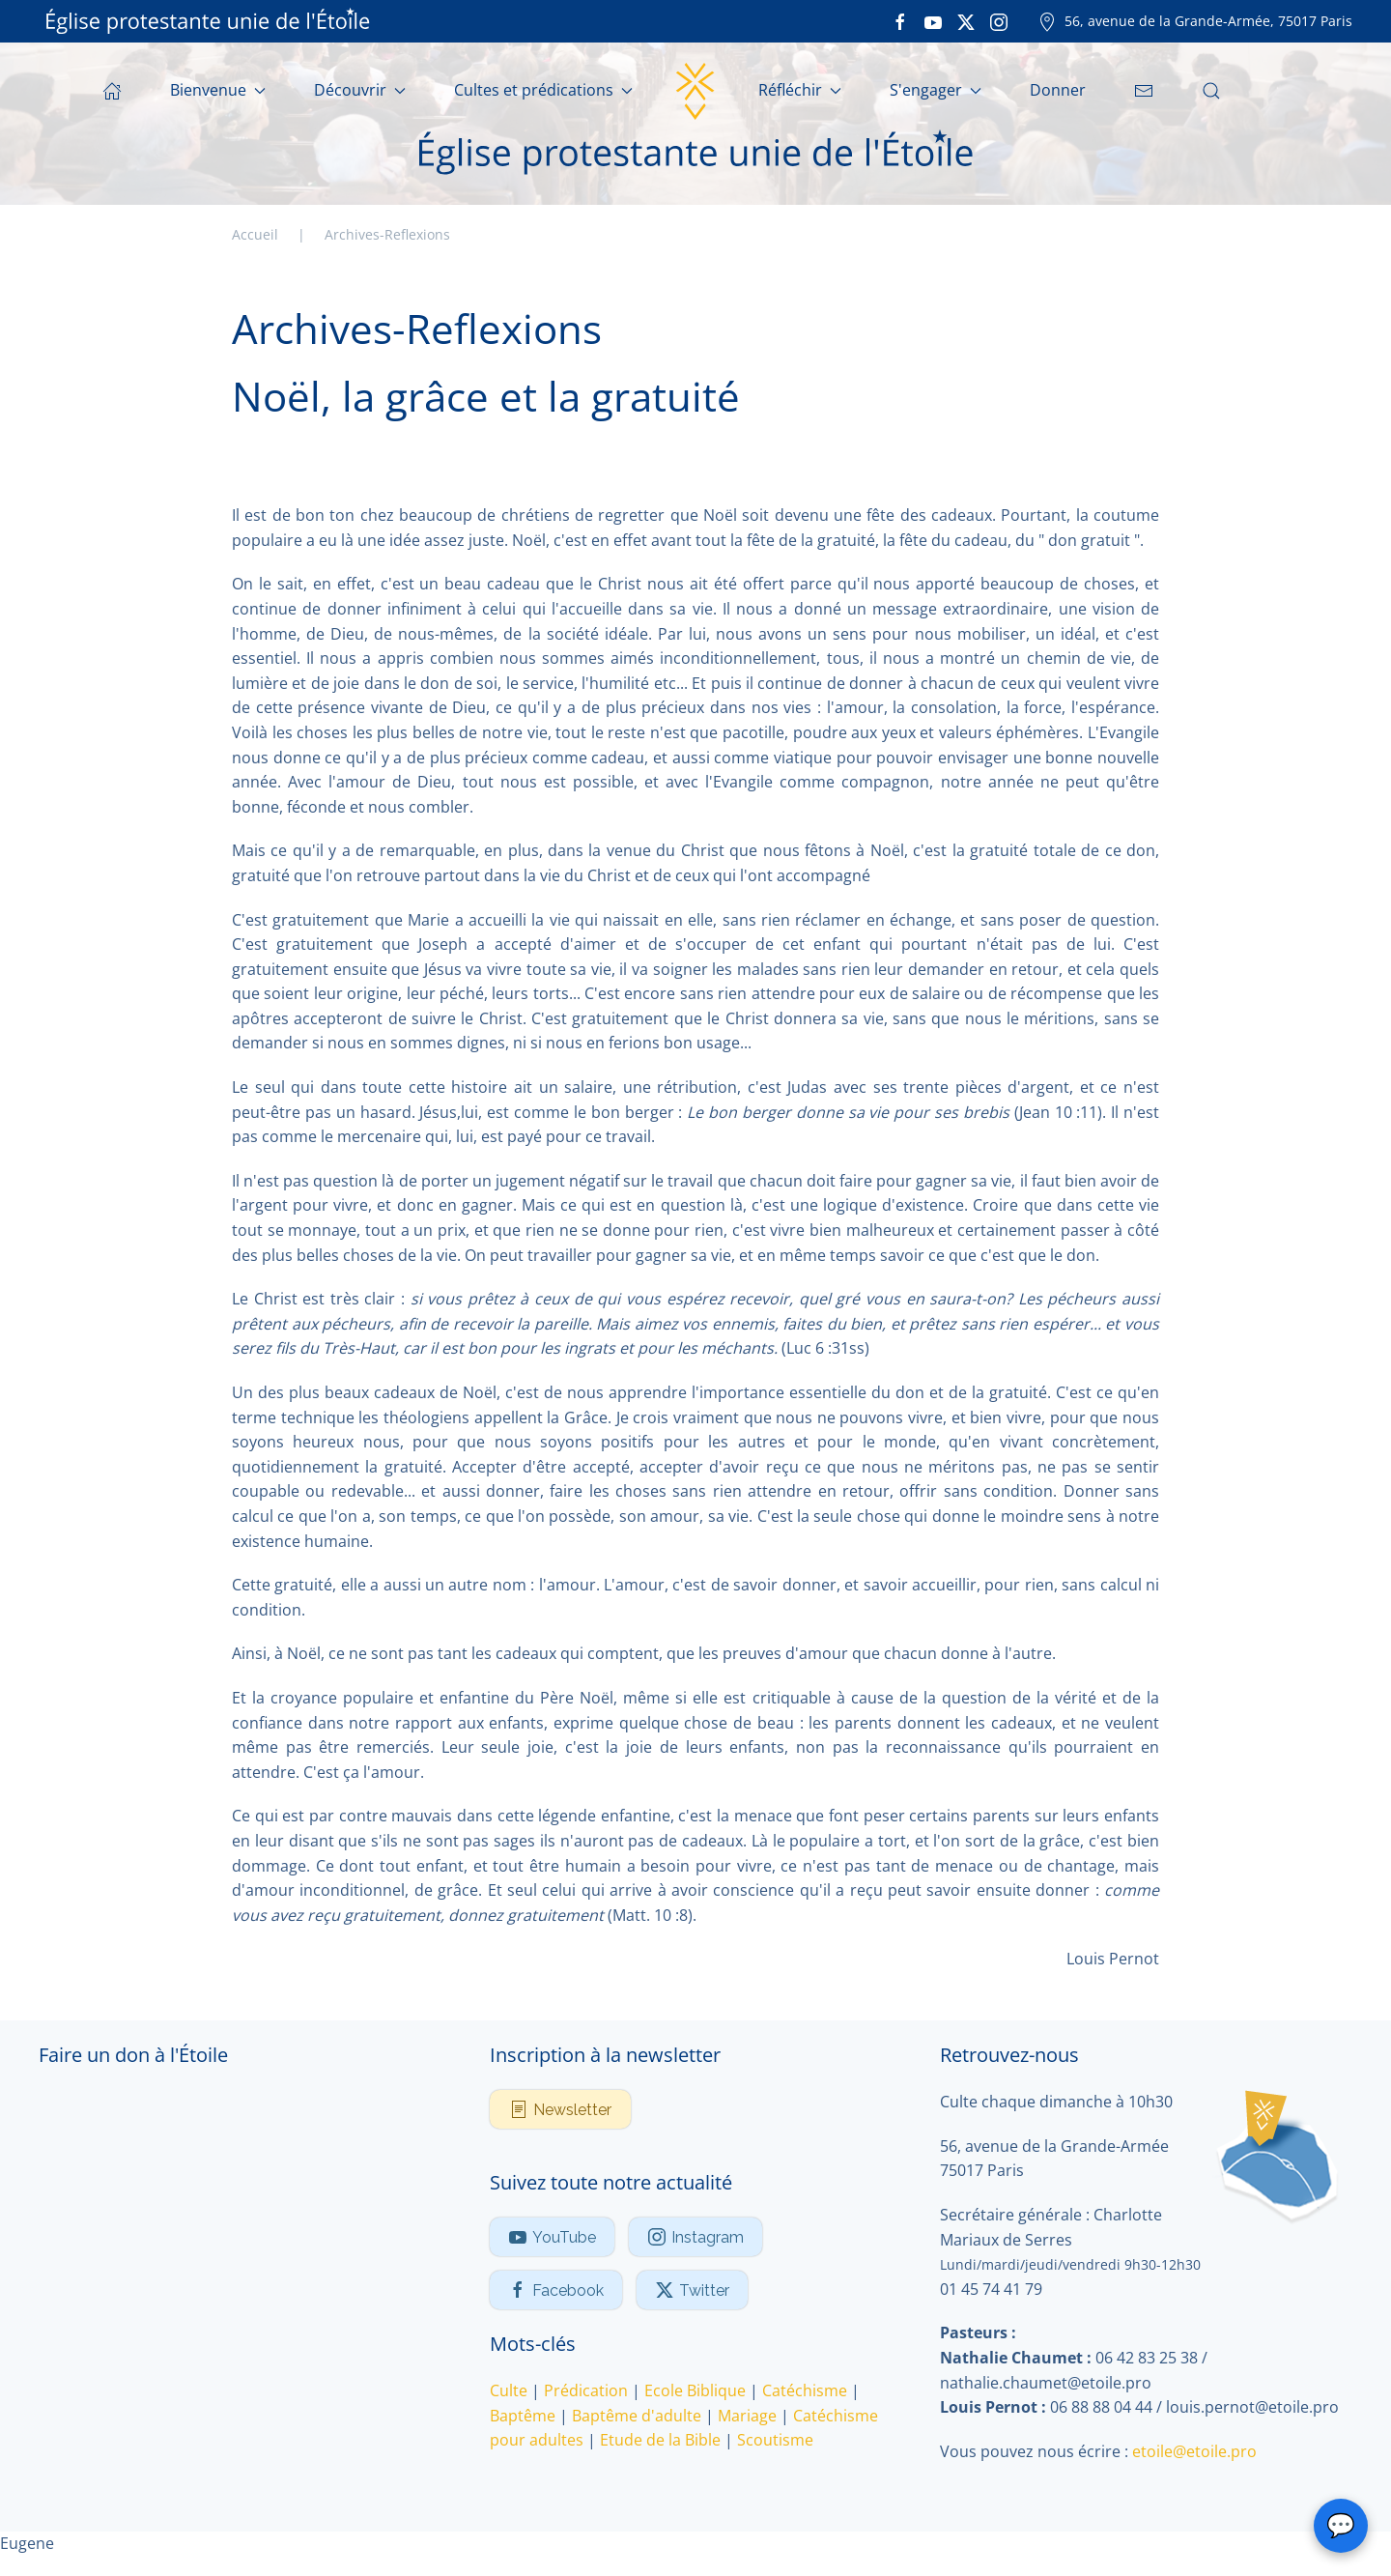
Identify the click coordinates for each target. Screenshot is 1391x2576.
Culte (508, 2390)
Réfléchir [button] (799, 89)
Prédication (586, 2390)
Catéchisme (804, 2390)
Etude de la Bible (660, 2439)
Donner (1058, 89)
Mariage (747, 2415)
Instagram (695, 2237)
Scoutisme (775, 2439)
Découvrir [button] (360, 89)
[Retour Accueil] (695, 91)
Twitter (692, 2290)
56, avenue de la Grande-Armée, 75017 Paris (1194, 21)
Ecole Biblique (695, 2390)
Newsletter (560, 2109)
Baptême (522, 2415)
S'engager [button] (935, 89)
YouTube (552, 2237)
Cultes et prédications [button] (543, 89)
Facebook (556, 2290)
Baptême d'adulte (636, 2415)
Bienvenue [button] (218, 89)
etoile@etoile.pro (1194, 2451)
